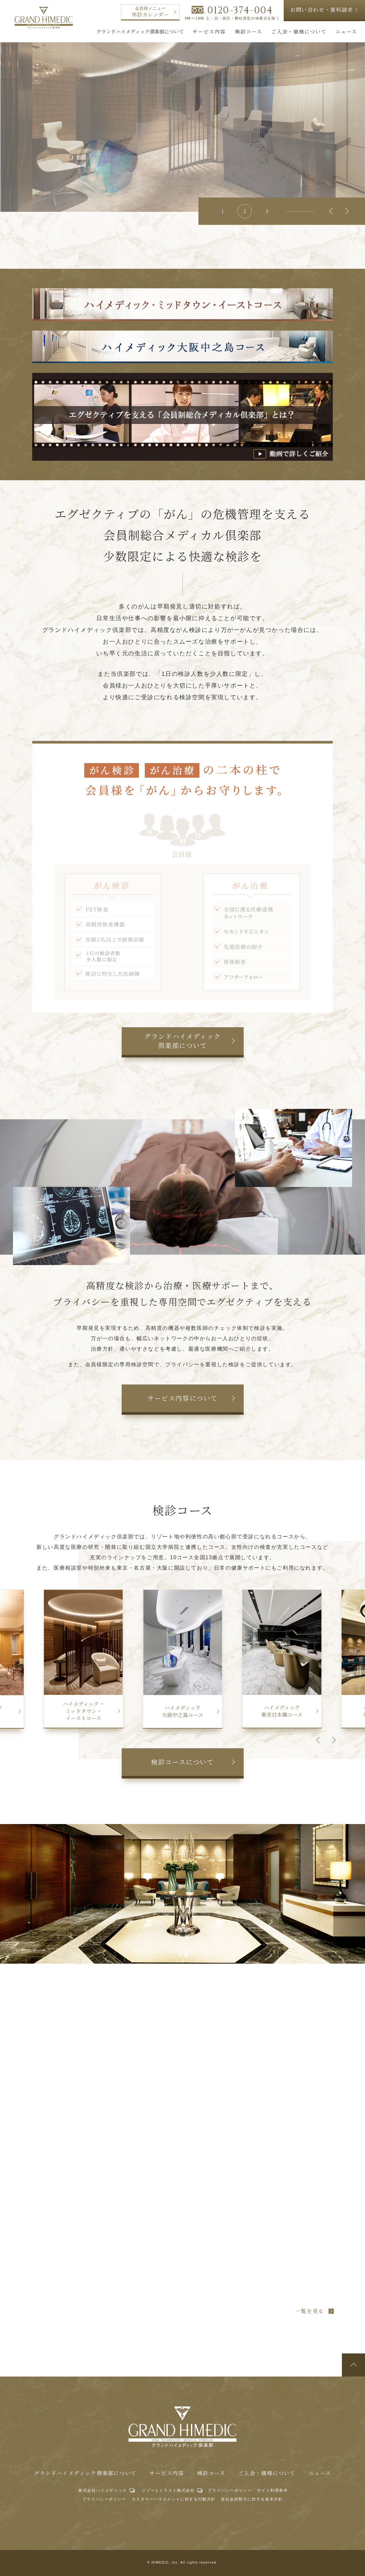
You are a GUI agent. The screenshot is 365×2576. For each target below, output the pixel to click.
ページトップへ (353, 2365)
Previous (332, 211)
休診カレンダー (154, 12)
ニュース (320, 2473)
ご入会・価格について (267, 2473)
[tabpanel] (182, 123)
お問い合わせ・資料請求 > (324, 9)
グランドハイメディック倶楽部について (85, 2473)
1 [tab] (222, 211)
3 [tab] (266, 211)
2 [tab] (244, 211)
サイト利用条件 (272, 2490)
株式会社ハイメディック (102, 2490)
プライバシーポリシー (230, 2490)
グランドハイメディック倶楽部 (44, 18)
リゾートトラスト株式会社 (168, 2490)
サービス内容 (167, 2473)
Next (345, 211)
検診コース (211, 2473)
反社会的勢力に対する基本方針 (252, 2499)
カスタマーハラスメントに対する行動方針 (174, 2499)
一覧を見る (309, 2311)
